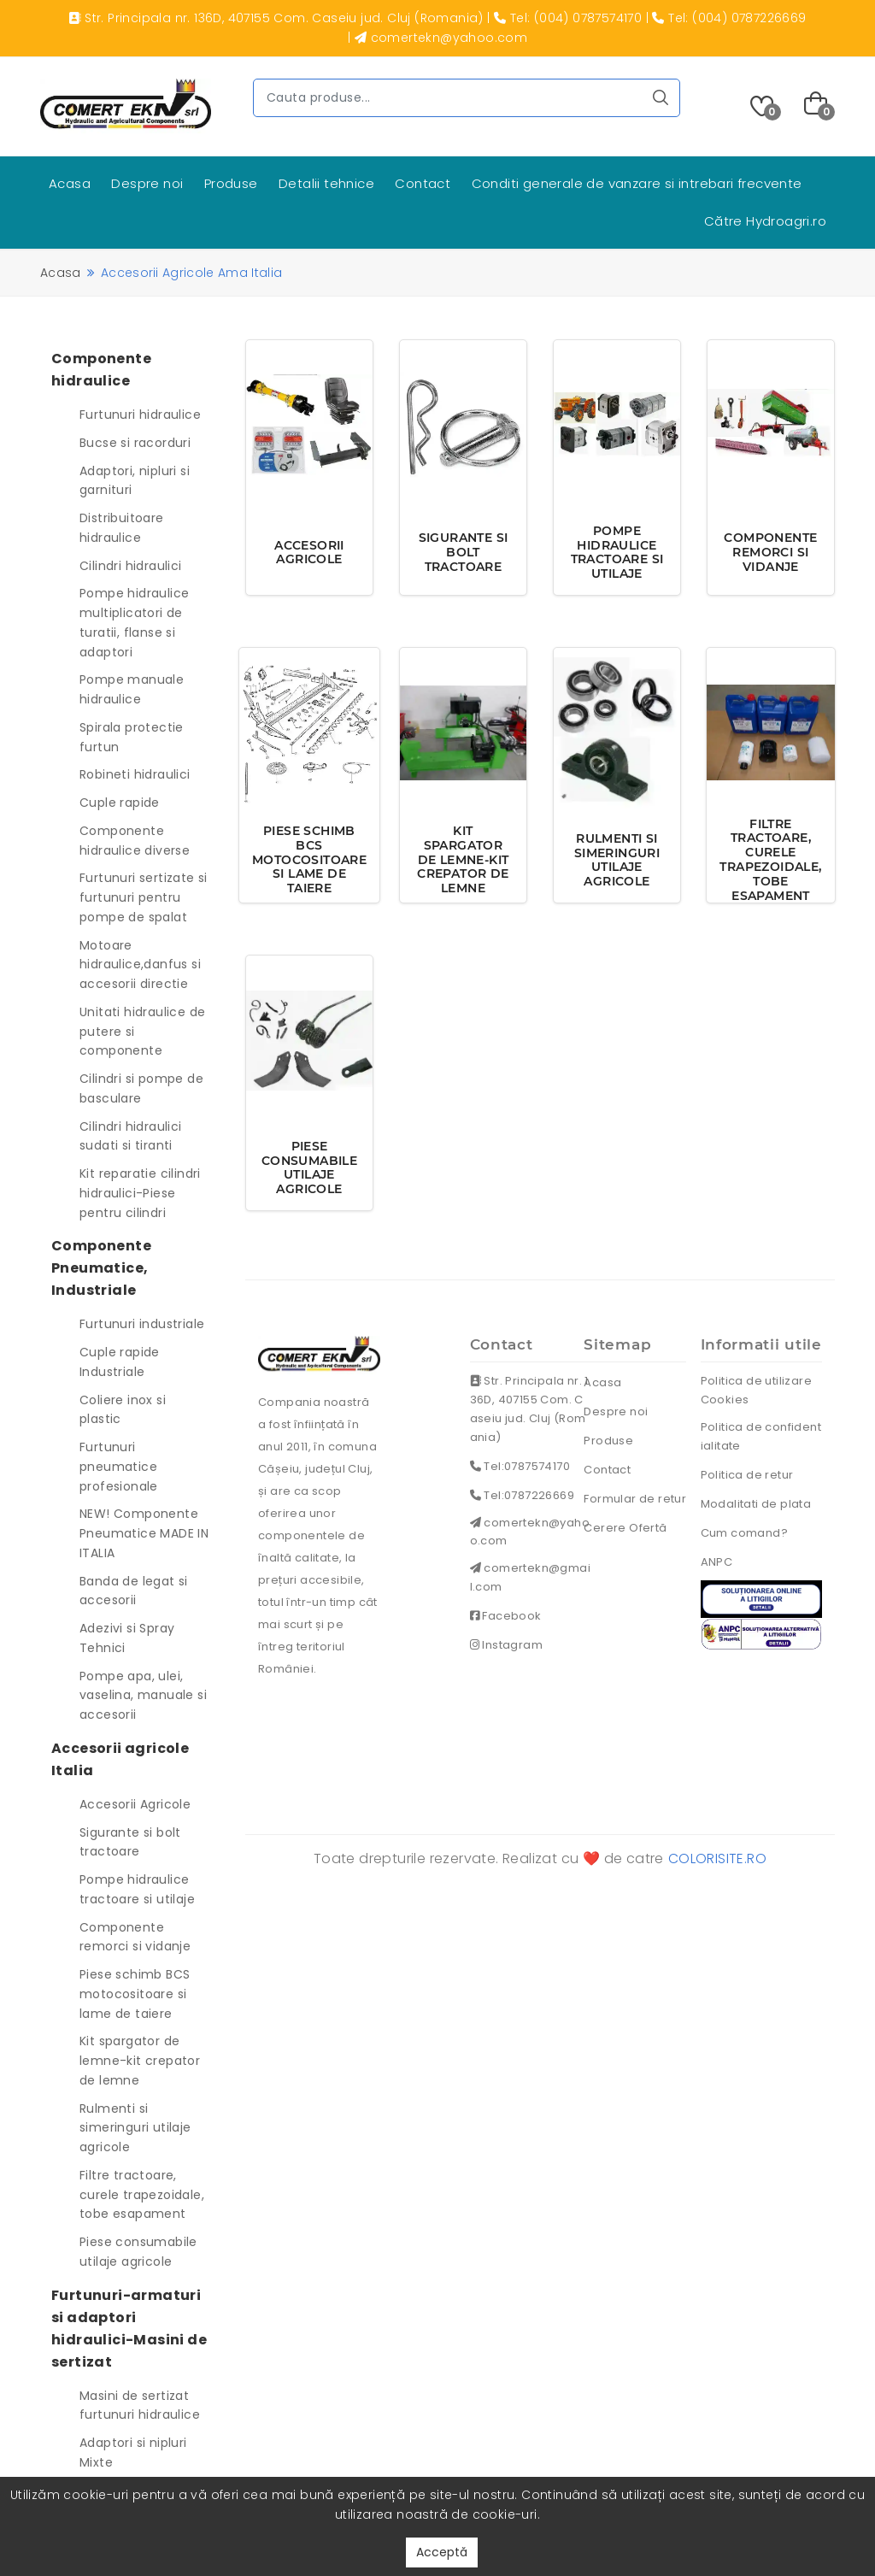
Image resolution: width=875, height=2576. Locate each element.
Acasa (70, 183)
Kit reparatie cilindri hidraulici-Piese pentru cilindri (140, 1193)
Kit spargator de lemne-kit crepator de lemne (139, 2060)
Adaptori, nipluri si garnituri (134, 480)
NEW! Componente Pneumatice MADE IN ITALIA (143, 1533)
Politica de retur (747, 1475)
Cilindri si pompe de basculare (141, 1088)
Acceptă (441, 2552)
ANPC (717, 1562)
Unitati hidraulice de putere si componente (142, 1031)
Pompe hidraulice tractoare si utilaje (137, 1889)
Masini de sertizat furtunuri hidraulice (139, 2405)
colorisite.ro (717, 1858)
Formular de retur (635, 1499)
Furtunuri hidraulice (140, 414)
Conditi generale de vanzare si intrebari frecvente (637, 183)
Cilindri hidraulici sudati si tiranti (130, 1136)
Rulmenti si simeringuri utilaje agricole (135, 2128)
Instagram (506, 1646)
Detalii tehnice (326, 183)
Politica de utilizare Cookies (756, 1390)
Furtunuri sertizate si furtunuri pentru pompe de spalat (143, 897)
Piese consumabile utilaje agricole (138, 2251)
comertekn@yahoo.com (530, 1532)
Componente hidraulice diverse (134, 840)
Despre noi (147, 183)
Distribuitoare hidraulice (121, 527)
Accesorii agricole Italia (120, 1759)
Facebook (506, 1617)
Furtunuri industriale (141, 1323)
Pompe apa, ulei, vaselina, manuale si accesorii (143, 1695)
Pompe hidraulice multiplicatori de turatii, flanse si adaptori (134, 622)
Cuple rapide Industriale (119, 1362)
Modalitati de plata (756, 1504)
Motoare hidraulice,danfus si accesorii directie (140, 965)
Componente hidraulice (101, 370)
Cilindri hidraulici (130, 565)
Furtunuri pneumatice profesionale (118, 1466)
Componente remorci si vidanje (135, 1937)
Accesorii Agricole (135, 1804)
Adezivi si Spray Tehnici (126, 1638)
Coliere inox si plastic (122, 1409)
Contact (422, 183)
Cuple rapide (119, 802)
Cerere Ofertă (625, 1528)
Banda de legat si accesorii (133, 1591)
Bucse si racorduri (135, 442)
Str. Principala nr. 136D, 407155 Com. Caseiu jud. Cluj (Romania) (529, 1409)
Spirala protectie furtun (131, 737)
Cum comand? (744, 1533)
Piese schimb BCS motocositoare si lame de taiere (134, 1994)
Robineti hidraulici (135, 774)
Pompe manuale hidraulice (131, 689)
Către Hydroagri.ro (765, 221)
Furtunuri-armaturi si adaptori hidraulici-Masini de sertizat (129, 2328)
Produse (231, 183)
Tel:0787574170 (520, 1466)
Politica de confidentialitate (761, 1436)
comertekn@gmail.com (530, 1578)
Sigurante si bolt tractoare (130, 1842)
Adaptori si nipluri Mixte (133, 2452)
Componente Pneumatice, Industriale (101, 1268)
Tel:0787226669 (522, 1495)
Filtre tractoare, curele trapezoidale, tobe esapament (141, 2195)
